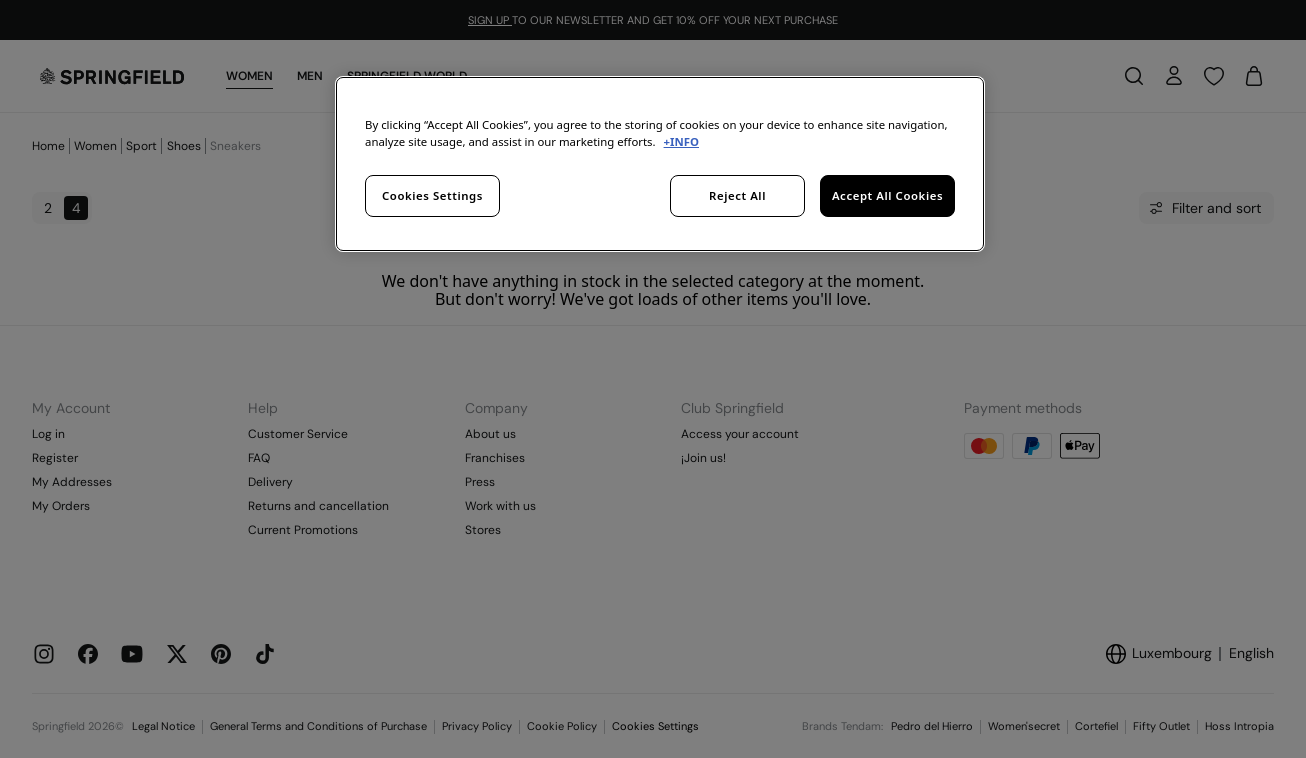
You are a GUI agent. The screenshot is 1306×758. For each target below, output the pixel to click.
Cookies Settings (432, 195)
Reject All (737, 195)
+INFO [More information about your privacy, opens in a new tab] (681, 141)
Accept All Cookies (887, 195)
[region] (660, 164)
